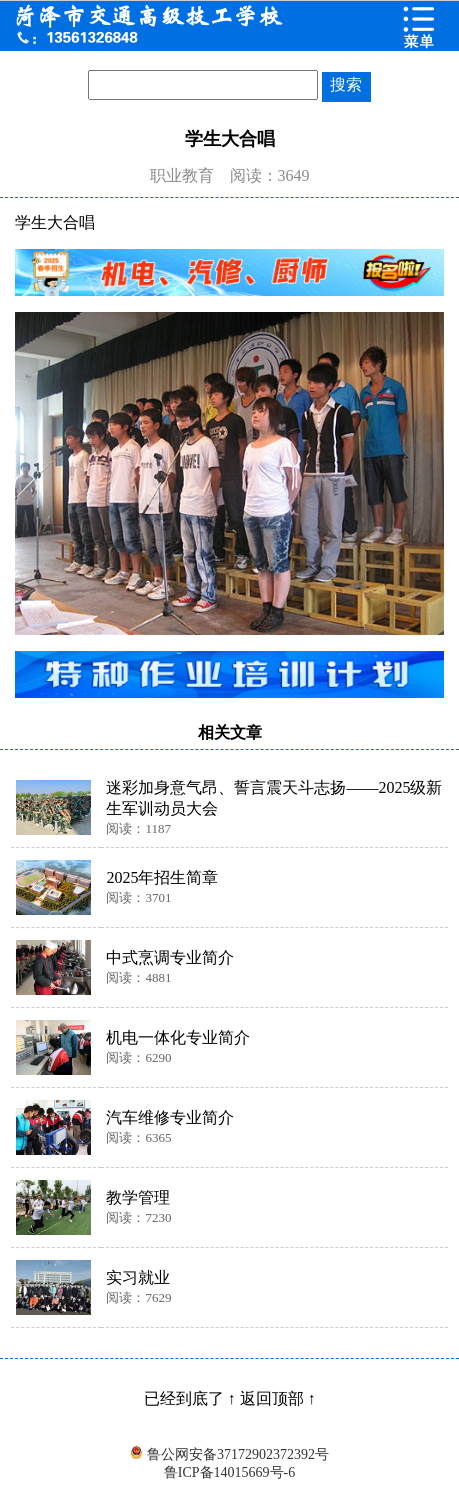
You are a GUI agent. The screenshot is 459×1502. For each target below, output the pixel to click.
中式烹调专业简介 (170, 957)
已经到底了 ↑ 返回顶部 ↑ (230, 1398)
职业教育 (182, 175)
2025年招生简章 (162, 877)
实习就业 (138, 1277)
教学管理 (138, 1197)
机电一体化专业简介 (178, 1037)
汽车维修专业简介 (170, 1117)
